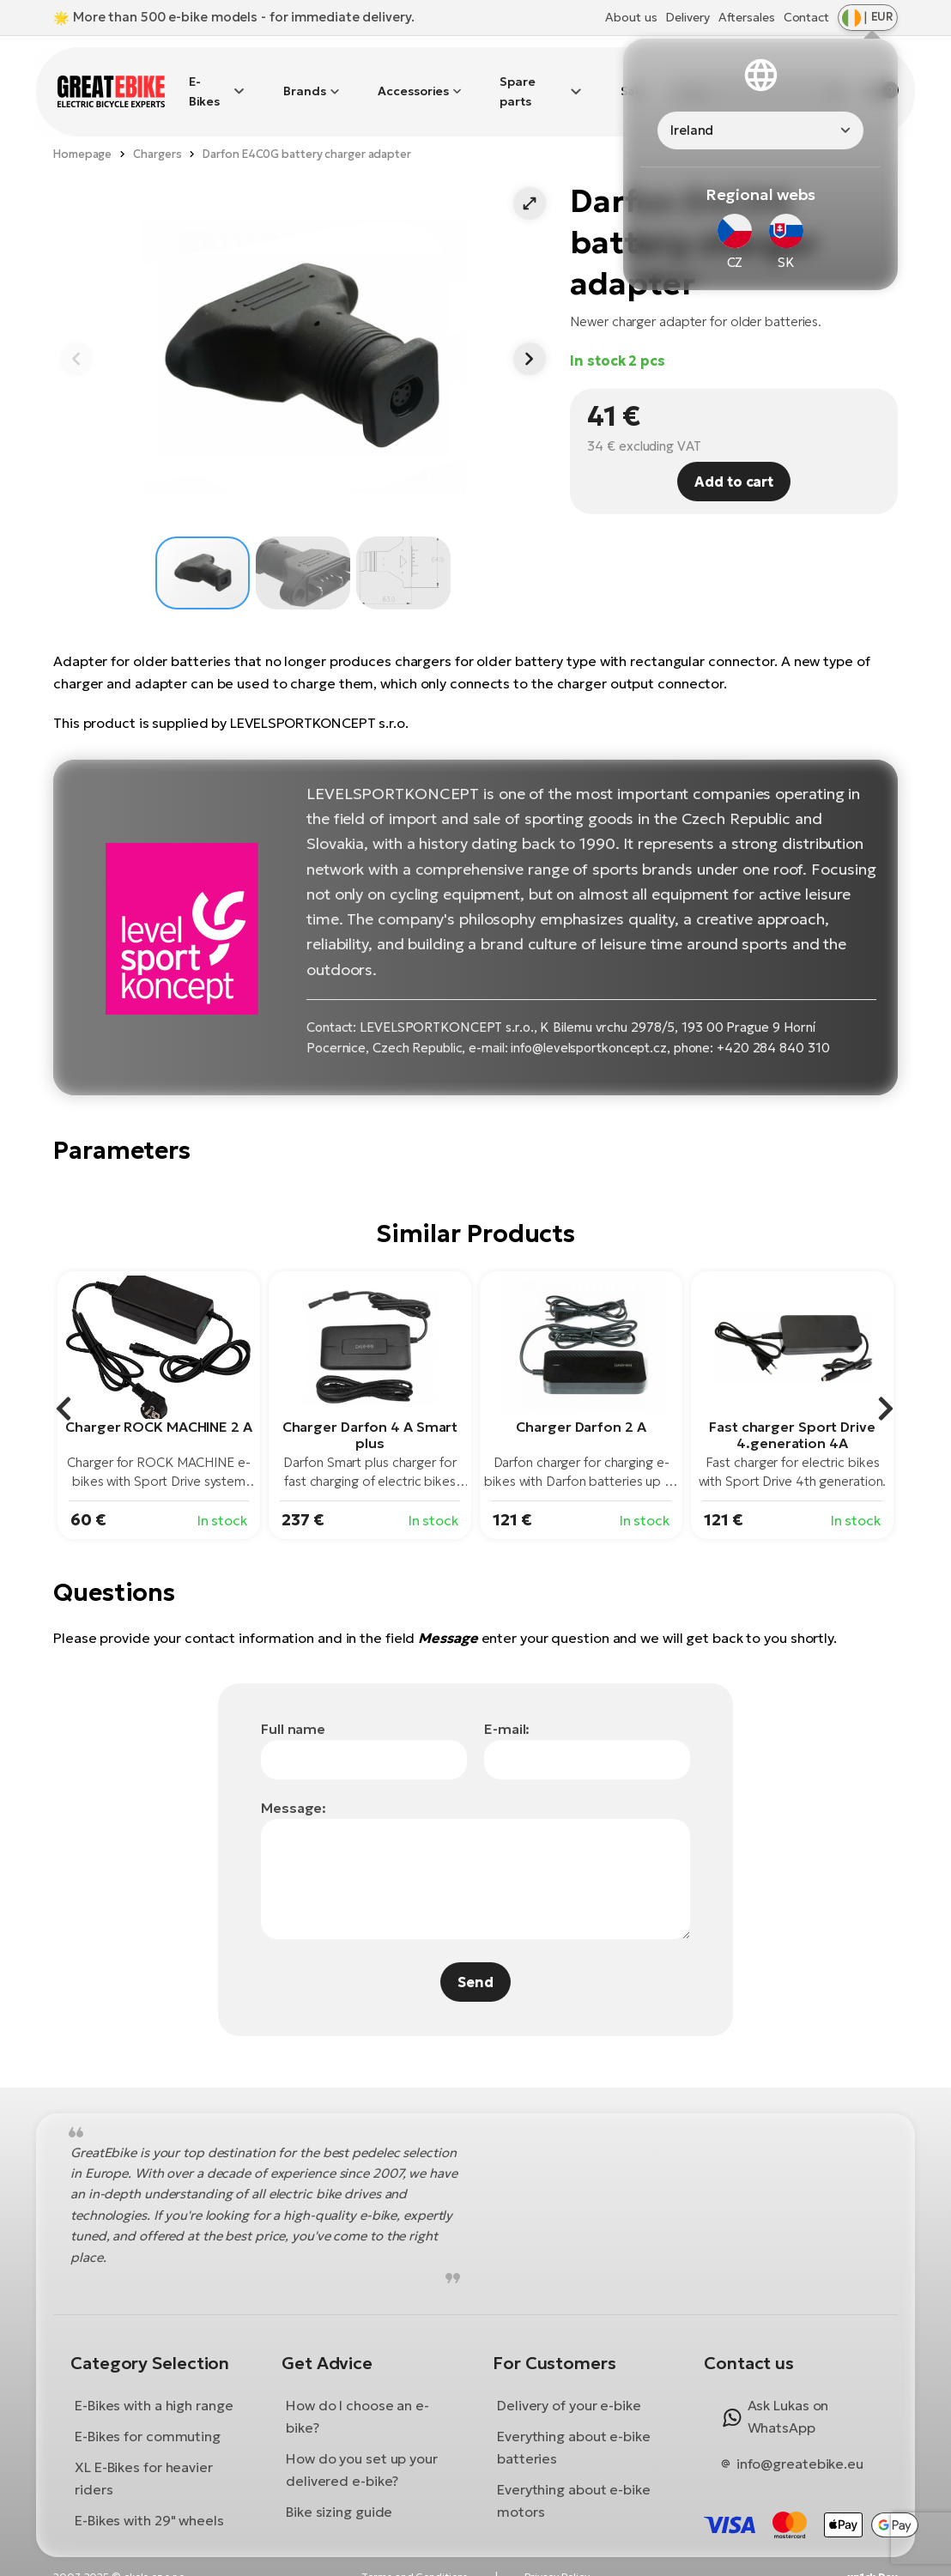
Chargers (157, 133)
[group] (158, 1385)
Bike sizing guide (339, 2491)
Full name (293, 1708)
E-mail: (507, 1708)
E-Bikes (205, 81)
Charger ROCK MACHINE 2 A (158, 1406)
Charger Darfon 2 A (580, 1406)
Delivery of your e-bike (569, 2385)
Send (475, 1961)
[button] (529, 184)
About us (631, 17)
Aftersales (746, 17)
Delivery (687, 17)
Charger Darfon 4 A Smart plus (370, 1415)
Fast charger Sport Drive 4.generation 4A (792, 1415)
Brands (304, 81)
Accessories (413, 81)
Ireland (691, 130)
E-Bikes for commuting (148, 2416)
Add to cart (733, 461)
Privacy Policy (557, 2556)
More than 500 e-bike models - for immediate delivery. (244, 17)
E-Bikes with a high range (154, 2385)
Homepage (82, 133)
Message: (293, 1787)
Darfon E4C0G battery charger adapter (306, 133)
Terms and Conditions (414, 2556)
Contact (806, 17)
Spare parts (518, 81)
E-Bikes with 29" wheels (149, 2500)
